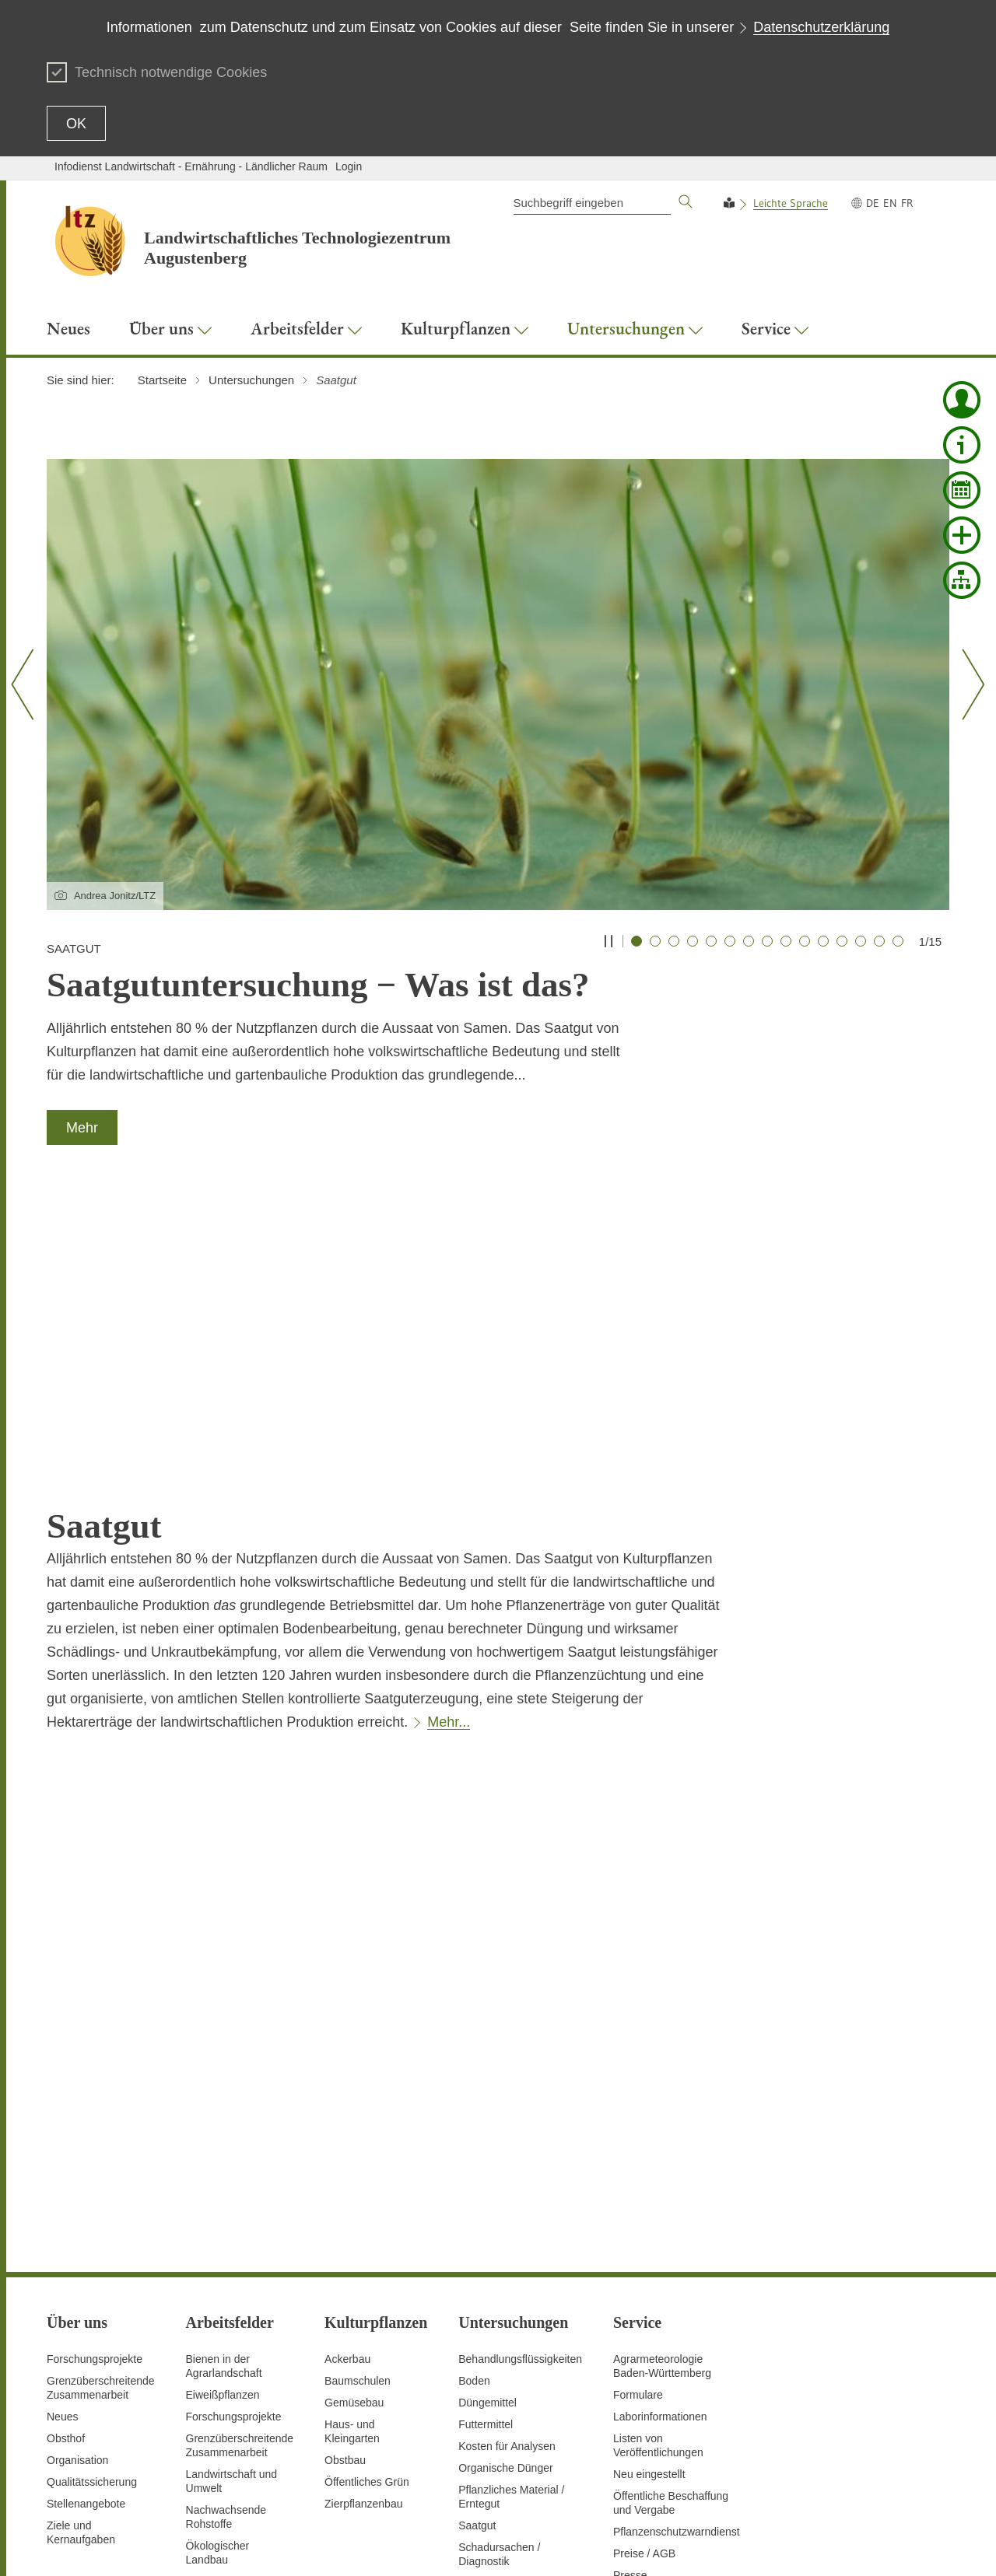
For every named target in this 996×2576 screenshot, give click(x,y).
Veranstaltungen (652, 2373)
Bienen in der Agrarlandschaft (224, 2098)
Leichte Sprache (790, 203)
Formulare (638, 2127)
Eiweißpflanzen (223, 2127)
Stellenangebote (86, 2236)
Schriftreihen (644, 2329)
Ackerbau (347, 2091)
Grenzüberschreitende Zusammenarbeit (101, 2120)
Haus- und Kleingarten (352, 2164)
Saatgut (477, 2258)
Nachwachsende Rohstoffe (226, 2249)
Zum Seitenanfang (91, 2545)
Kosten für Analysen (507, 2178)
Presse (630, 2307)
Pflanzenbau (216, 2314)
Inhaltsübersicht (407, 2545)
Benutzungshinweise (837, 2545)
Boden (473, 2113)
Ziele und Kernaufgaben (81, 2265)
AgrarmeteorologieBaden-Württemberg (662, 2098)
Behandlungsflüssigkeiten (520, 2091)
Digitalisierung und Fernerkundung (230, 2386)
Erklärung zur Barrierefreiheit (710, 2545)
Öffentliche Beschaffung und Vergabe (670, 2235)
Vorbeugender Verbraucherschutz (231, 2465)
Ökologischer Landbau (218, 2285)
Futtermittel (485, 2157)
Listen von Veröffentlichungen (658, 2178)
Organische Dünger (505, 2200)
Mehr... (448, 1454)
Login (348, 166)
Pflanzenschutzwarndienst (676, 2264)
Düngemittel (487, 2135)
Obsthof (66, 2171)
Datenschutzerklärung (821, 27)
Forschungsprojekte (94, 2091)
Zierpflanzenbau (363, 2236)
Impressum (922, 2545)
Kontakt (546, 2545)
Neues (62, 2149)
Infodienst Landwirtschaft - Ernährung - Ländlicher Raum (191, 166)
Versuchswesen (224, 2437)
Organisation (77, 2192)
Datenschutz (603, 2545)
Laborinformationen (660, 2149)
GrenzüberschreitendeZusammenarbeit (240, 2178)
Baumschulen (357, 2113)
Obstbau (345, 2192)
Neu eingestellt (649, 2206)
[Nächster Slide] (967, 684)
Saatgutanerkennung (236, 2357)
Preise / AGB (644, 2286)
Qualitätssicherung (92, 2214)
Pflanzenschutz (223, 2335)
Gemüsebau (354, 2135)
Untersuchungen (226, 2415)
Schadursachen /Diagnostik (499, 2286)
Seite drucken (486, 2545)
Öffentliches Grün (366, 2214)
